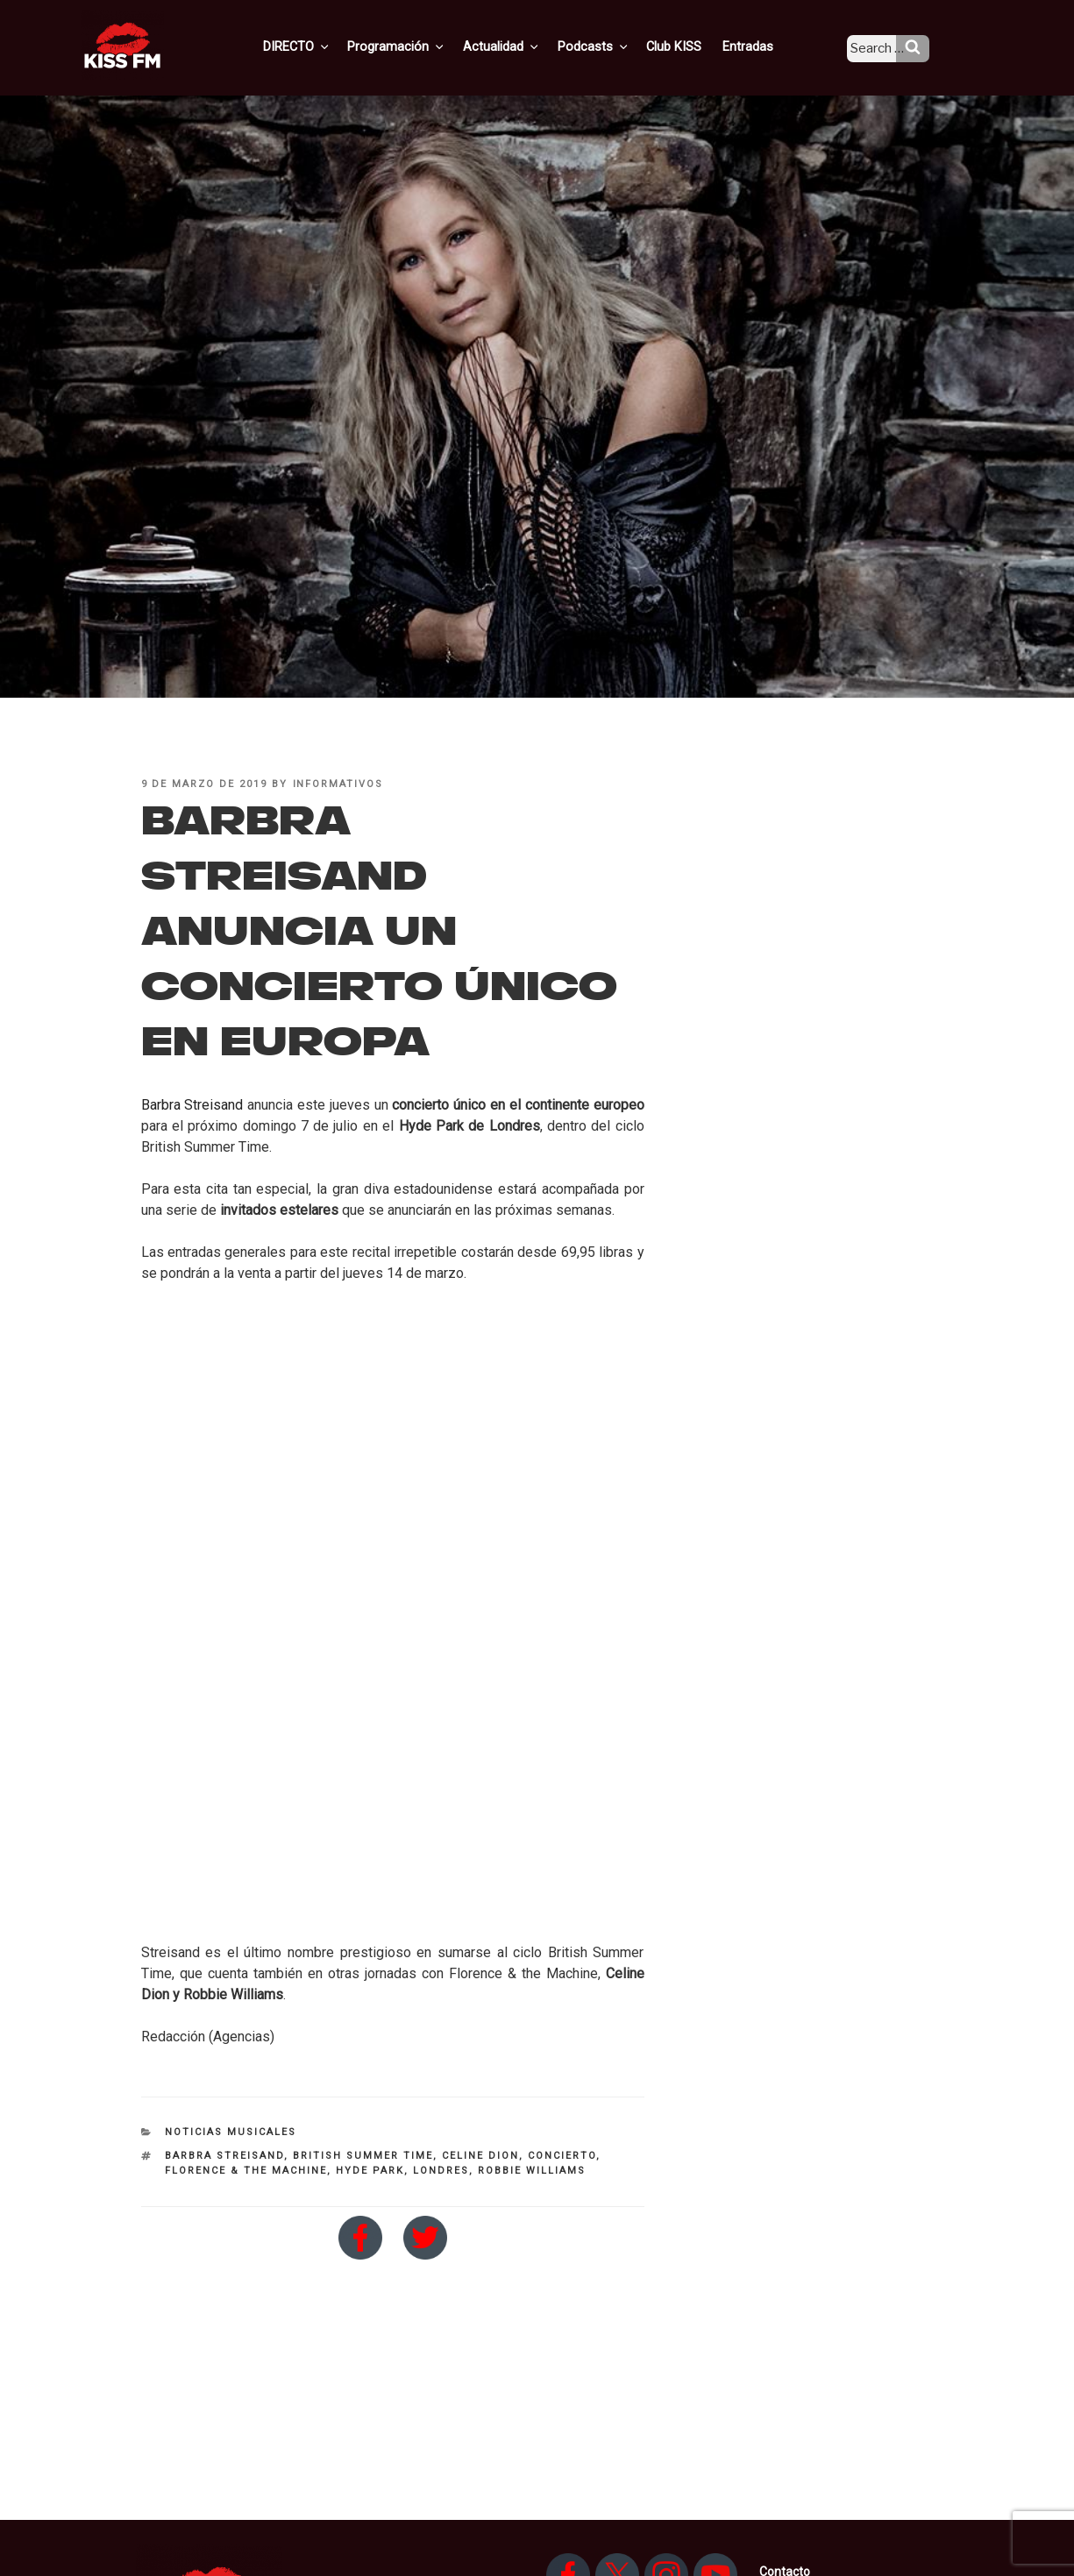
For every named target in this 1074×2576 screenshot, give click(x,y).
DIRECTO (326, 46)
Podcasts (613, 46)
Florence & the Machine (246, 2170)
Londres (441, 2170)
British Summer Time (363, 2155)
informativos (338, 784)
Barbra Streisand (192, 1104)
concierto (562, 2155)
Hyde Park (370, 2170)
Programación (423, 46)
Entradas (761, 46)
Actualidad (525, 46)
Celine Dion (480, 2155)
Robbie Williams (532, 2170)
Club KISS (689, 46)
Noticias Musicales (230, 2132)
